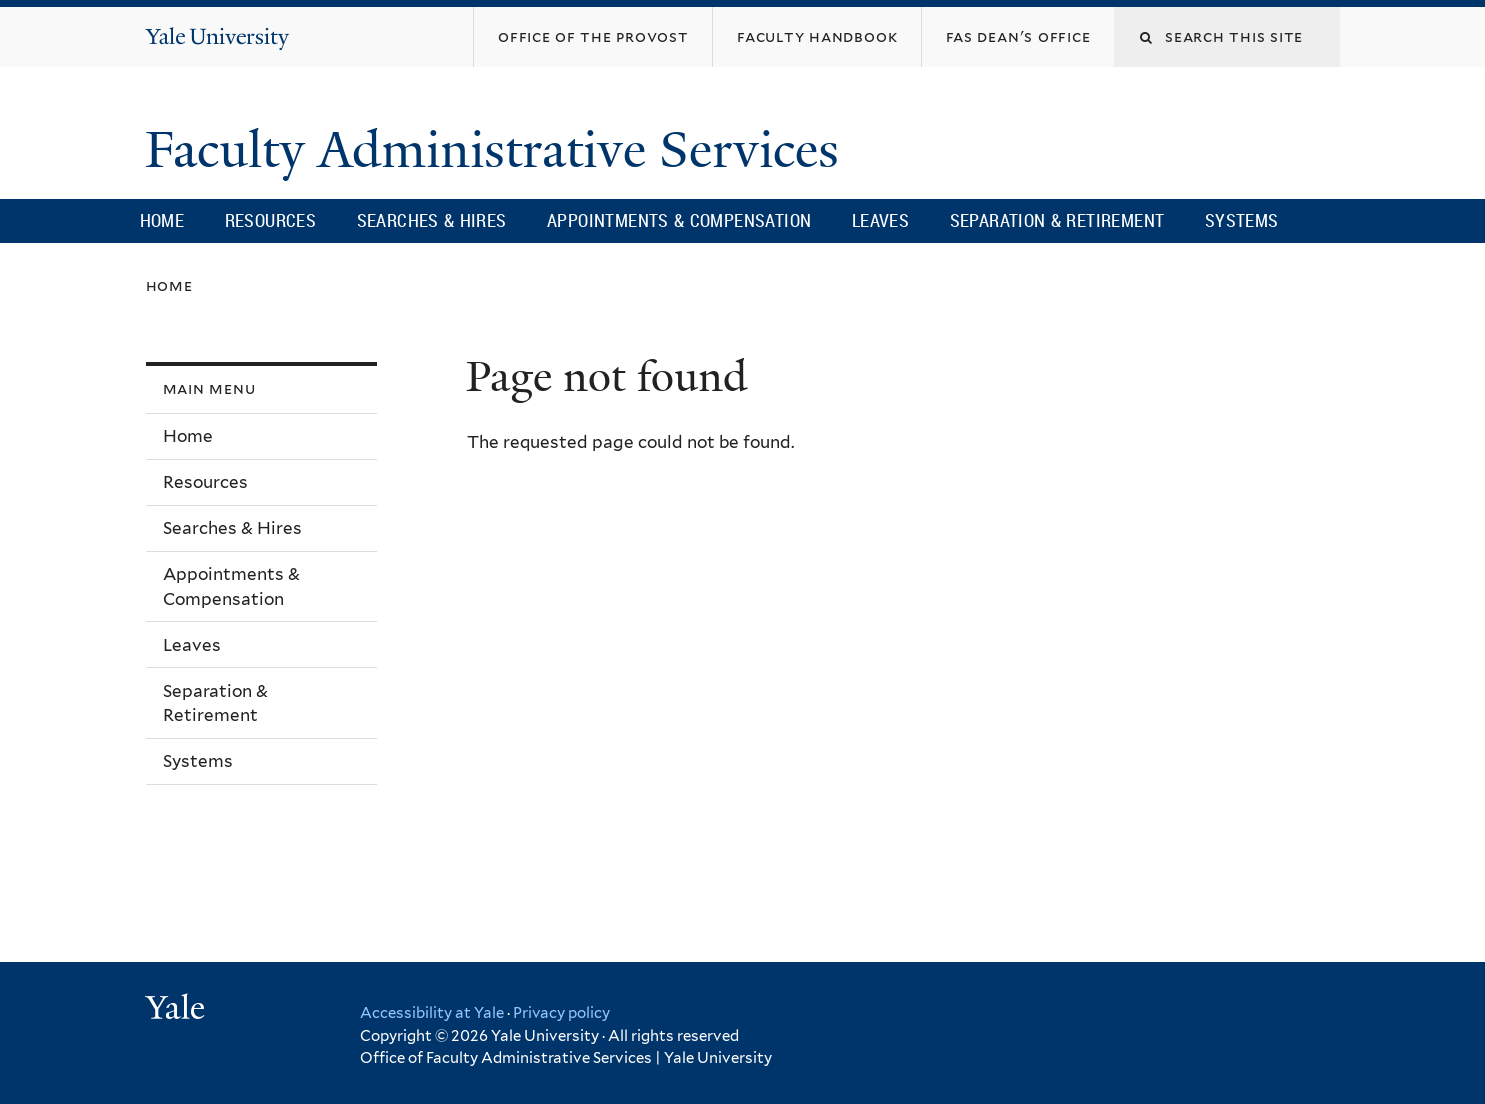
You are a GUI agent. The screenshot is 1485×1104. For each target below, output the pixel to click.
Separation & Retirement (1057, 220)
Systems (1242, 220)
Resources (271, 220)
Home (162, 220)
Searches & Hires (432, 220)
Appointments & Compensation (679, 220)
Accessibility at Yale (432, 1013)
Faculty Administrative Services (498, 150)
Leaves (880, 220)
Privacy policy (561, 1013)
